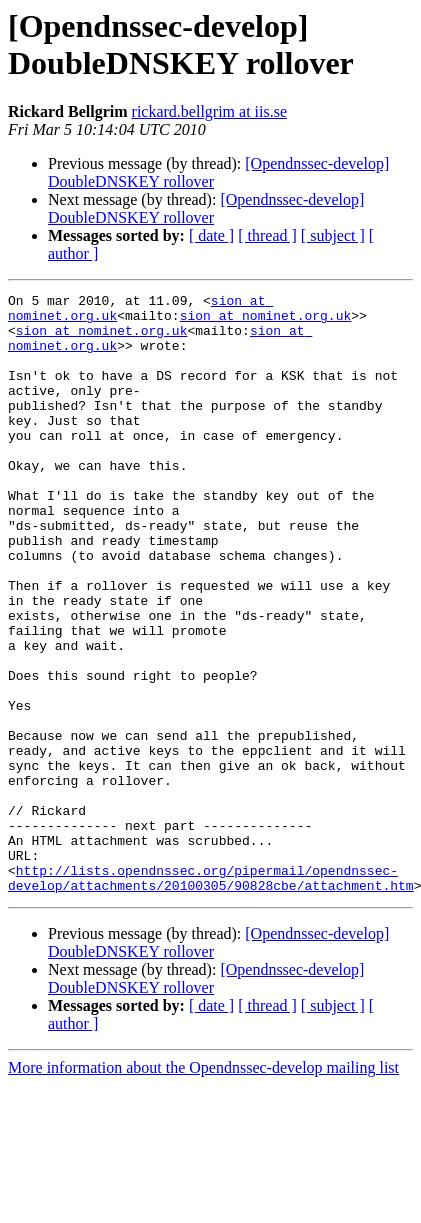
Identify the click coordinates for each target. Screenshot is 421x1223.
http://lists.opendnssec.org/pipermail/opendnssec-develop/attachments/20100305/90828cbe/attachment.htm (211, 996)
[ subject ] (333, 235)
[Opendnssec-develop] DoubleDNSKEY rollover (206, 208)
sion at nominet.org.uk (266, 321)
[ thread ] (267, 235)
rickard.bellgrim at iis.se (210, 111)
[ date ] (211, 235)
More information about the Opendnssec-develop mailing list (203, 1187)
